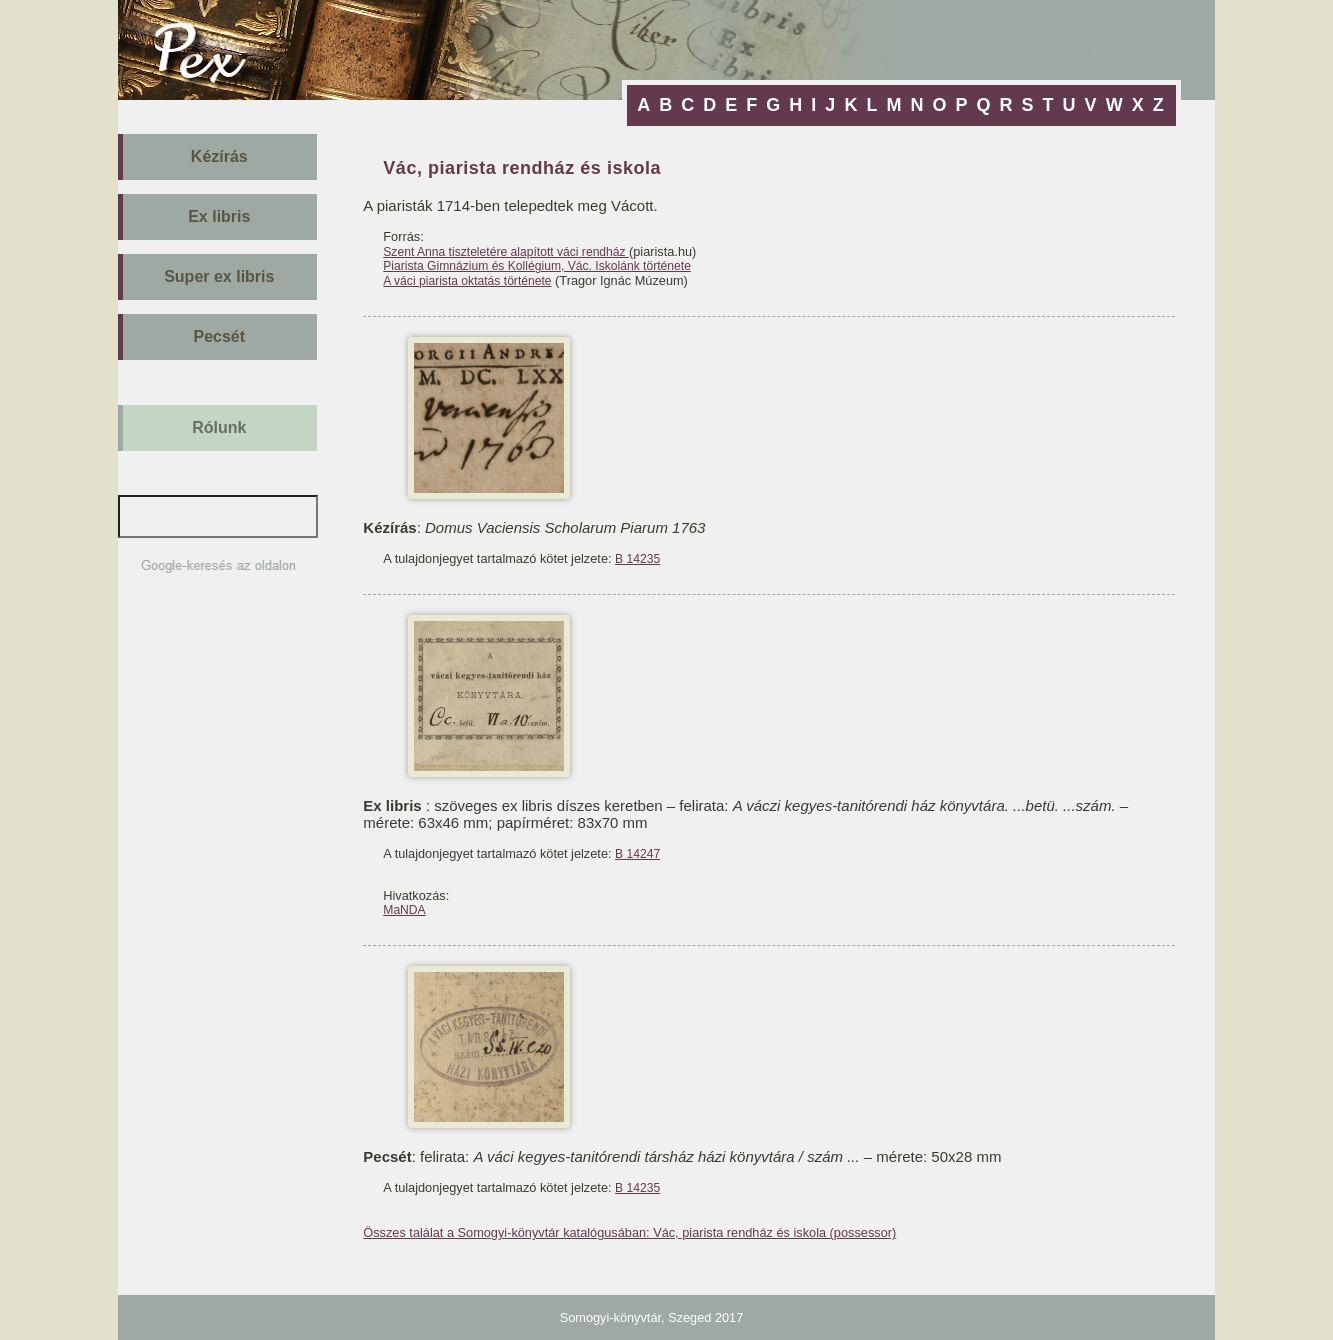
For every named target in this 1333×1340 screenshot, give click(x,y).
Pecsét (220, 336)
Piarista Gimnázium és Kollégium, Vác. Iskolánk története (537, 266)
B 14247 (637, 854)
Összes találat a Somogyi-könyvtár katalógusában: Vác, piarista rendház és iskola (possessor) (629, 1232)
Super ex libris (219, 276)
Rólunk (219, 427)
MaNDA (404, 910)
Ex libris (219, 216)
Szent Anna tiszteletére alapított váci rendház (506, 252)
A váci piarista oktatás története (467, 281)
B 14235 (637, 559)
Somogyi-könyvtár (610, 1317)
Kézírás (219, 156)
